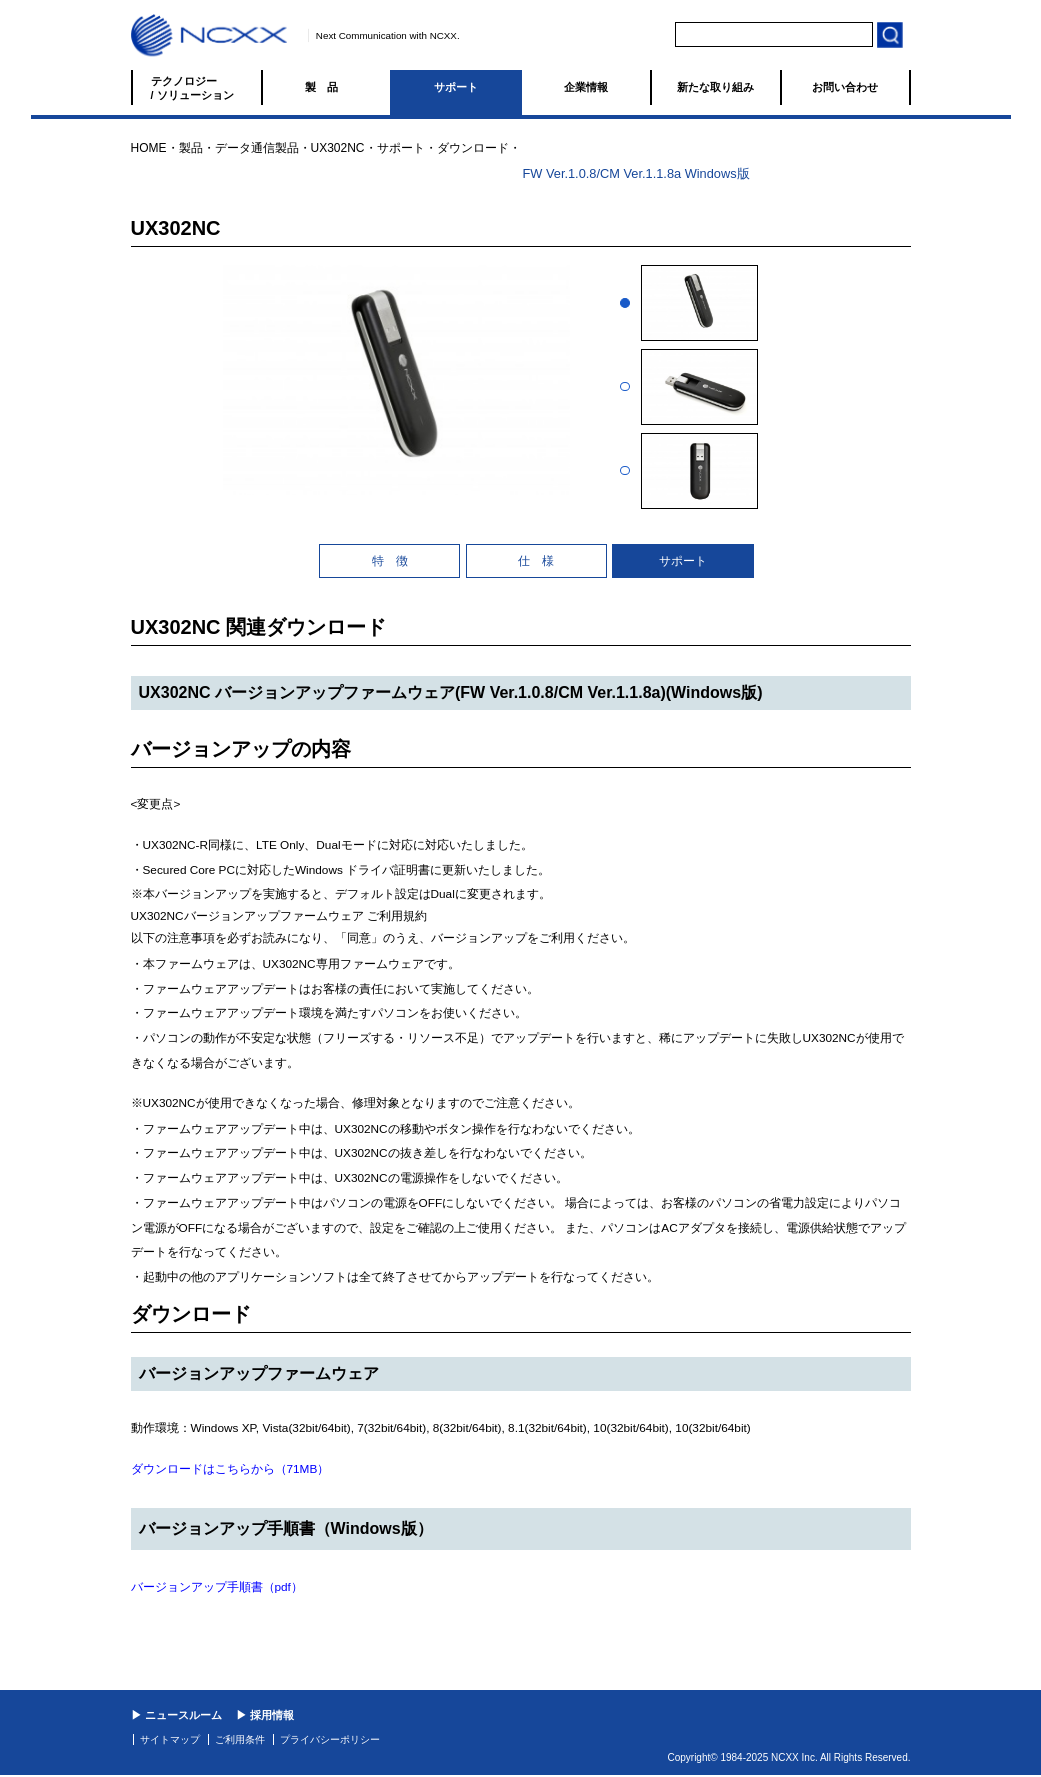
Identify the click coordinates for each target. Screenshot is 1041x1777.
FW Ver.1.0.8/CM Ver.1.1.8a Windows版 (636, 173)
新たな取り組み (715, 87)
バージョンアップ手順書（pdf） (217, 1587)
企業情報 (586, 87)
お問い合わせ (845, 87)
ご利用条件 (240, 1739)
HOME (149, 148)
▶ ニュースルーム (176, 1715)
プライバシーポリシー (330, 1739)
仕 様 (536, 561)
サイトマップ (170, 1739)
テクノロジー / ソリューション (192, 88)
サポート (456, 87)
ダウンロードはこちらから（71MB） (230, 1469)
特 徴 (390, 561)
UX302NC (338, 148)
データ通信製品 (257, 148)
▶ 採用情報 (265, 1715)
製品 (327, 87)
